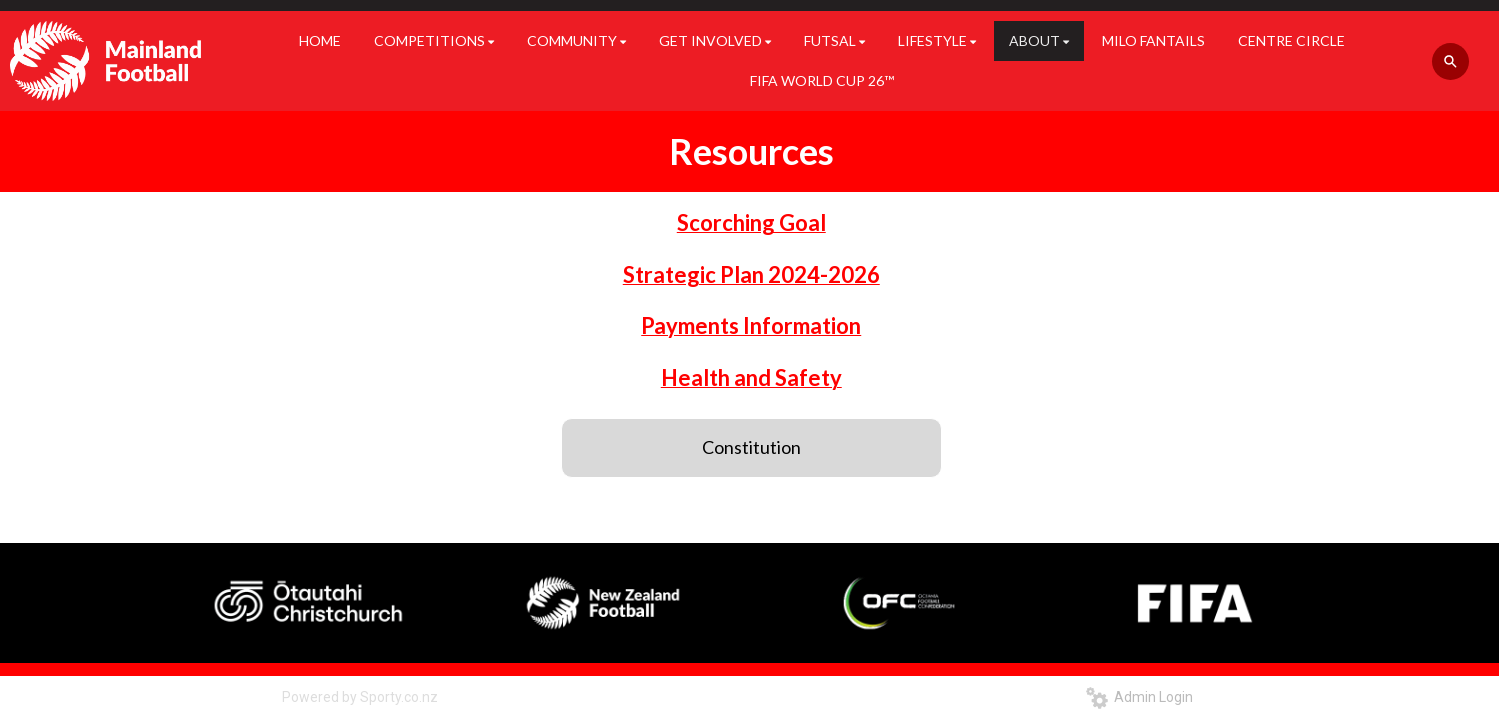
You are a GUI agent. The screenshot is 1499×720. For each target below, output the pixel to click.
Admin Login (1139, 697)
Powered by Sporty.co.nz (360, 697)
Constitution (751, 447)
